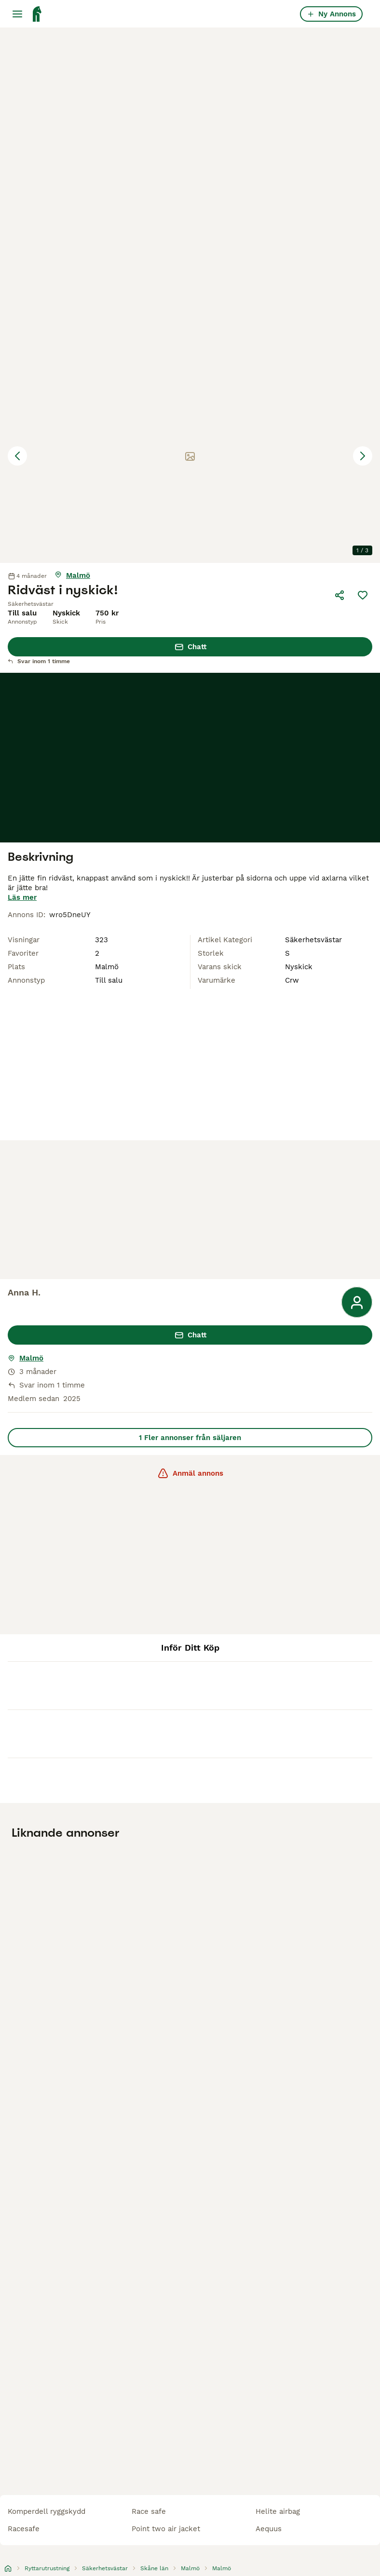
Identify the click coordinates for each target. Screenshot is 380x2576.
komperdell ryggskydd (46, 2511)
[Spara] (362, 595)
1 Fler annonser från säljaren (190, 1437)
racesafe (24, 2528)
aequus (269, 2528)
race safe (149, 2511)
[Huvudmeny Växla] (17, 14)
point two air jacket (166, 2528)
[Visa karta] (72, 575)
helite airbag (278, 2511)
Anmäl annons (190, 1473)
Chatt (190, 647)
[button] (190, 456)
